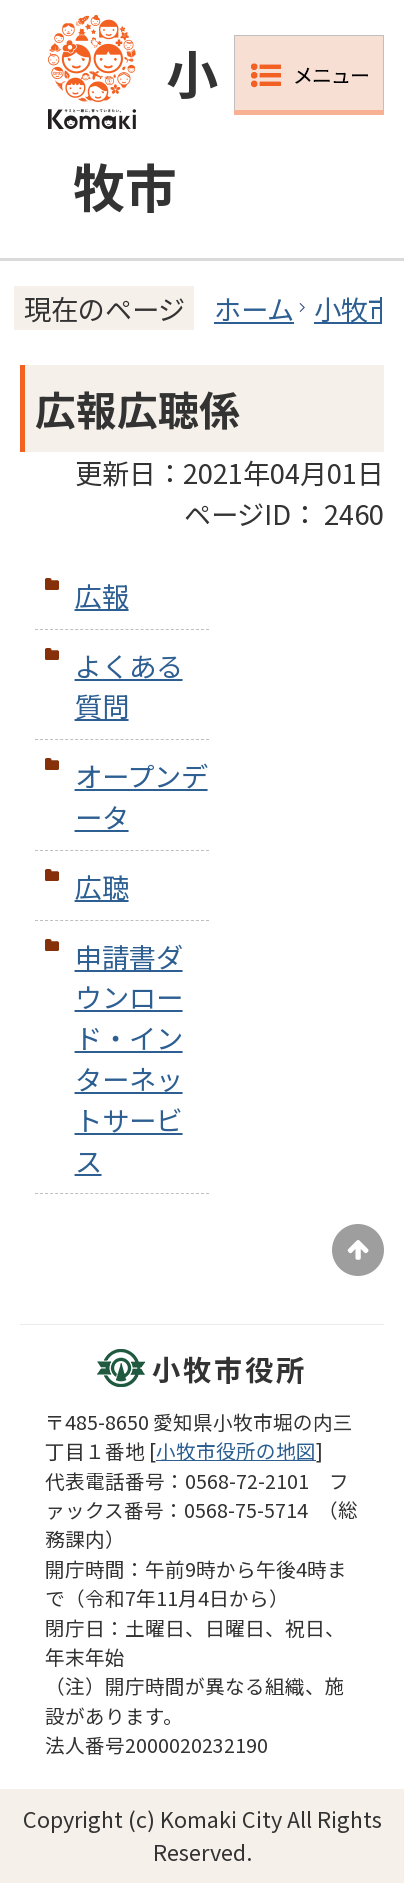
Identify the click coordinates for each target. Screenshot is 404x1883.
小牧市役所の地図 (236, 1450)
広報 (102, 595)
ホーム (254, 308)
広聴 (102, 886)
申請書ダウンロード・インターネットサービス (129, 1058)
